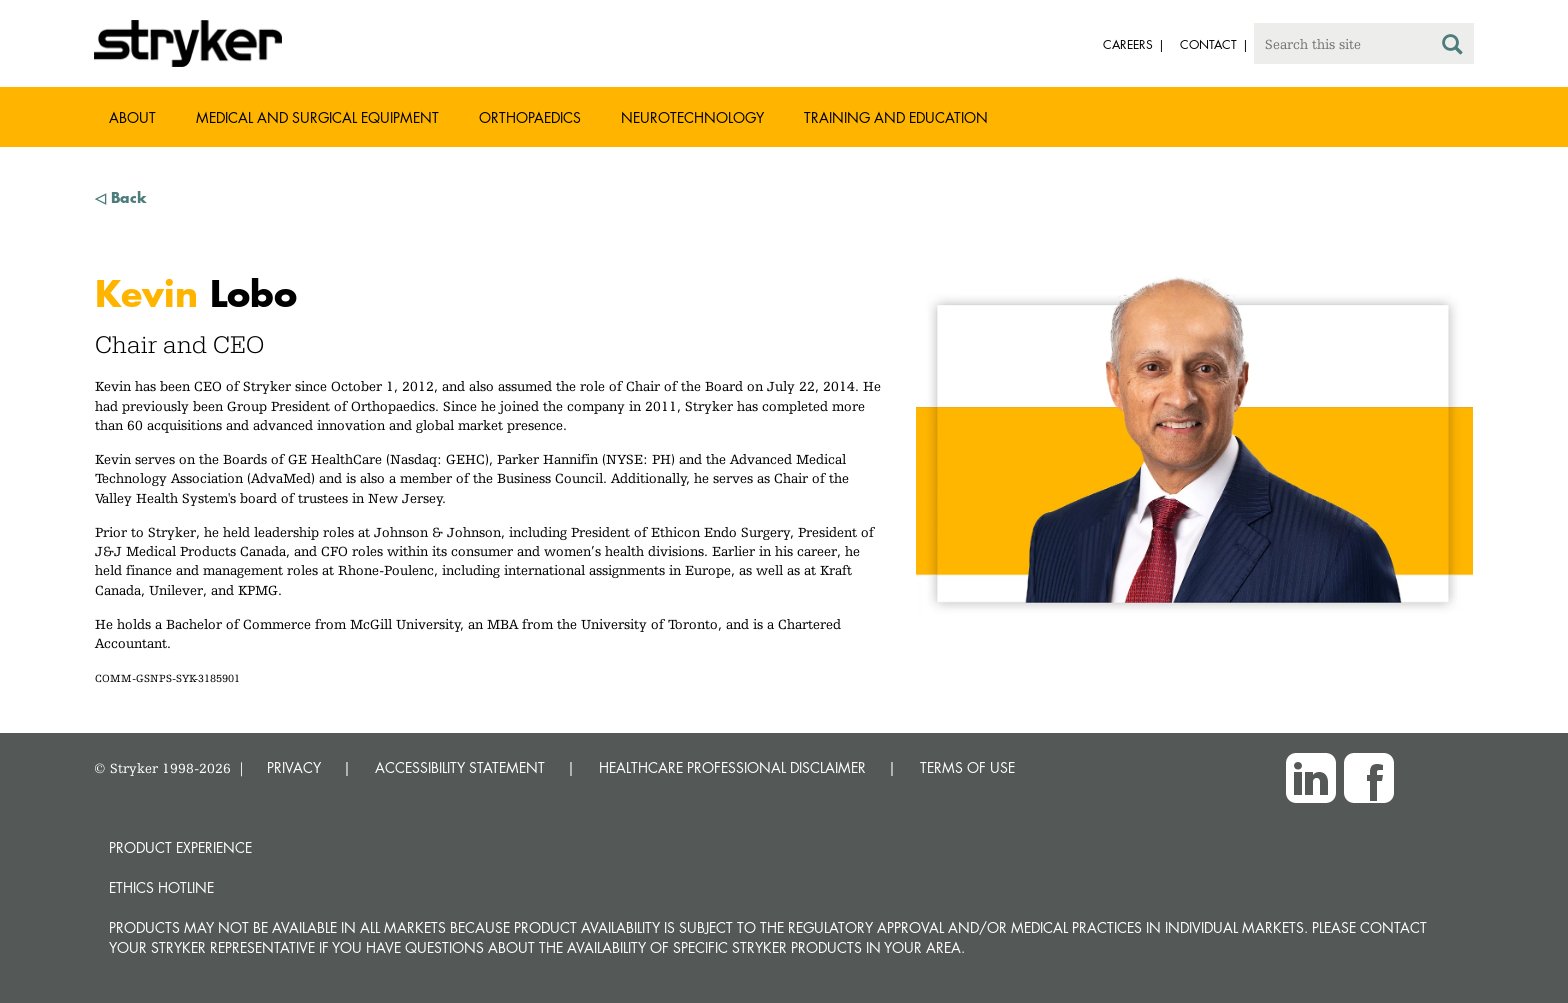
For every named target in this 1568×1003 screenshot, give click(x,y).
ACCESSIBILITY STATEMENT (460, 767)
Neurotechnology (692, 117)
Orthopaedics (530, 117)
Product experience (180, 847)
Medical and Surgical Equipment (317, 117)
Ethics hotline (161, 887)
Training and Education (896, 117)
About (132, 117)
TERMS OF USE (967, 767)
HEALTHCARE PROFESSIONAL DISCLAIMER (732, 767)
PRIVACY (294, 767)
